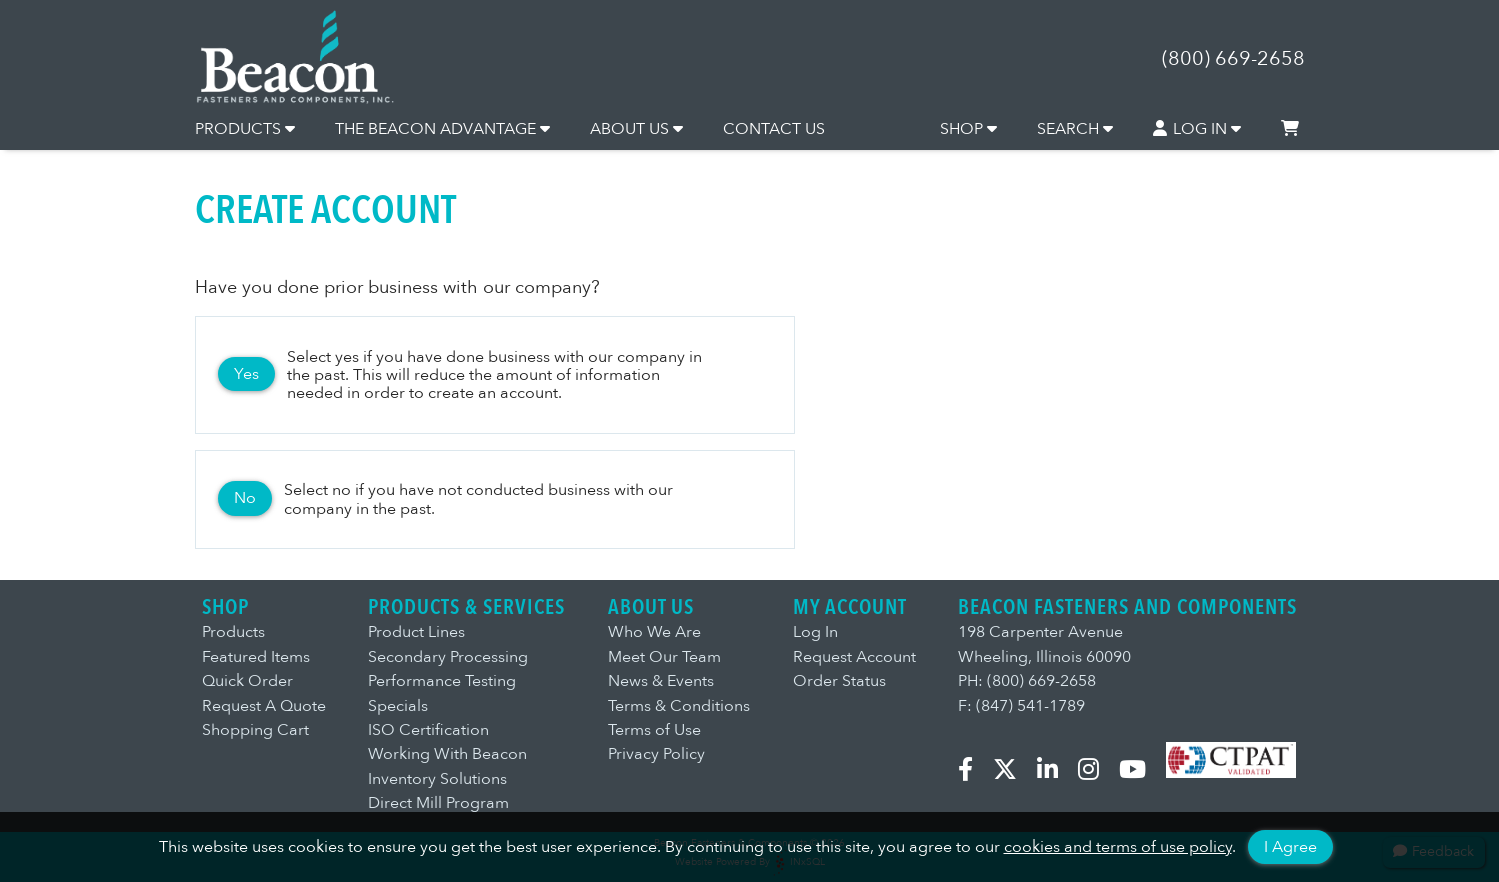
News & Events (661, 681)
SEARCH (1075, 129)
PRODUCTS (245, 129)
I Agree (1290, 847)
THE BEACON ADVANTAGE (442, 129)
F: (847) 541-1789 (1021, 706)
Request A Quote (264, 706)
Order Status (839, 681)
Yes (246, 374)
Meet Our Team (664, 657)
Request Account (854, 657)
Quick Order (247, 681)
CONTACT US (774, 129)
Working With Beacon (447, 754)
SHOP (968, 129)
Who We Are (654, 632)
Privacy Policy (656, 754)
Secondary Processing (448, 657)
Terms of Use (654, 730)
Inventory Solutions (437, 779)
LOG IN (1197, 129)
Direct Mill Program (438, 803)
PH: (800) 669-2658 (1027, 681)
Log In (815, 632)
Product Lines (416, 632)
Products (233, 632)
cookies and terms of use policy (1118, 847)
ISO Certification (428, 730)
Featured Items (256, 657)
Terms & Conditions (679, 706)
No (245, 498)
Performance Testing (442, 681)
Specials (398, 706)
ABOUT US (636, 129)
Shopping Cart (255, 730)
